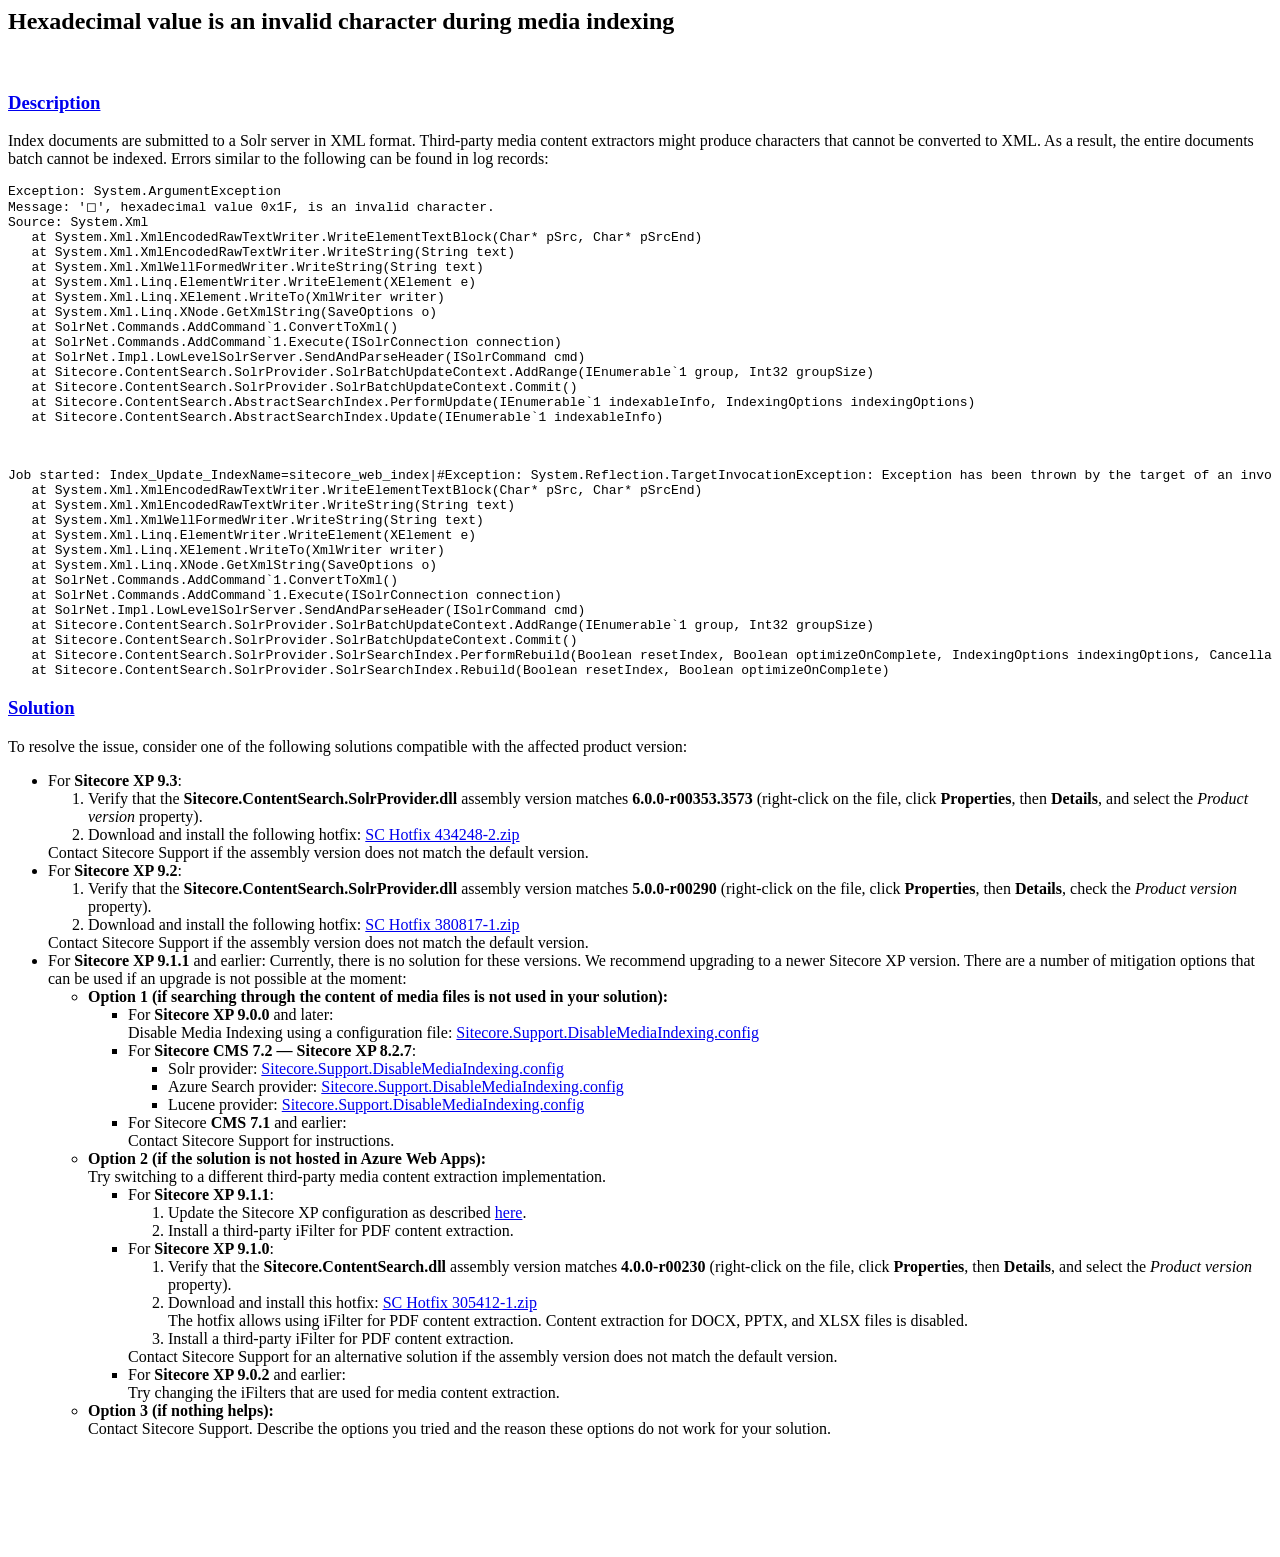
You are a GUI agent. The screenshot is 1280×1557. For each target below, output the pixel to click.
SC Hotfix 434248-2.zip (442, 929)
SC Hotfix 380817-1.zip (442, 1019)
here (509, 1307)
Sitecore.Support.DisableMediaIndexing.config (607, 1127)
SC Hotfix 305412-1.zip (460, 1397)
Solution (41, 802)
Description (54, 102)
